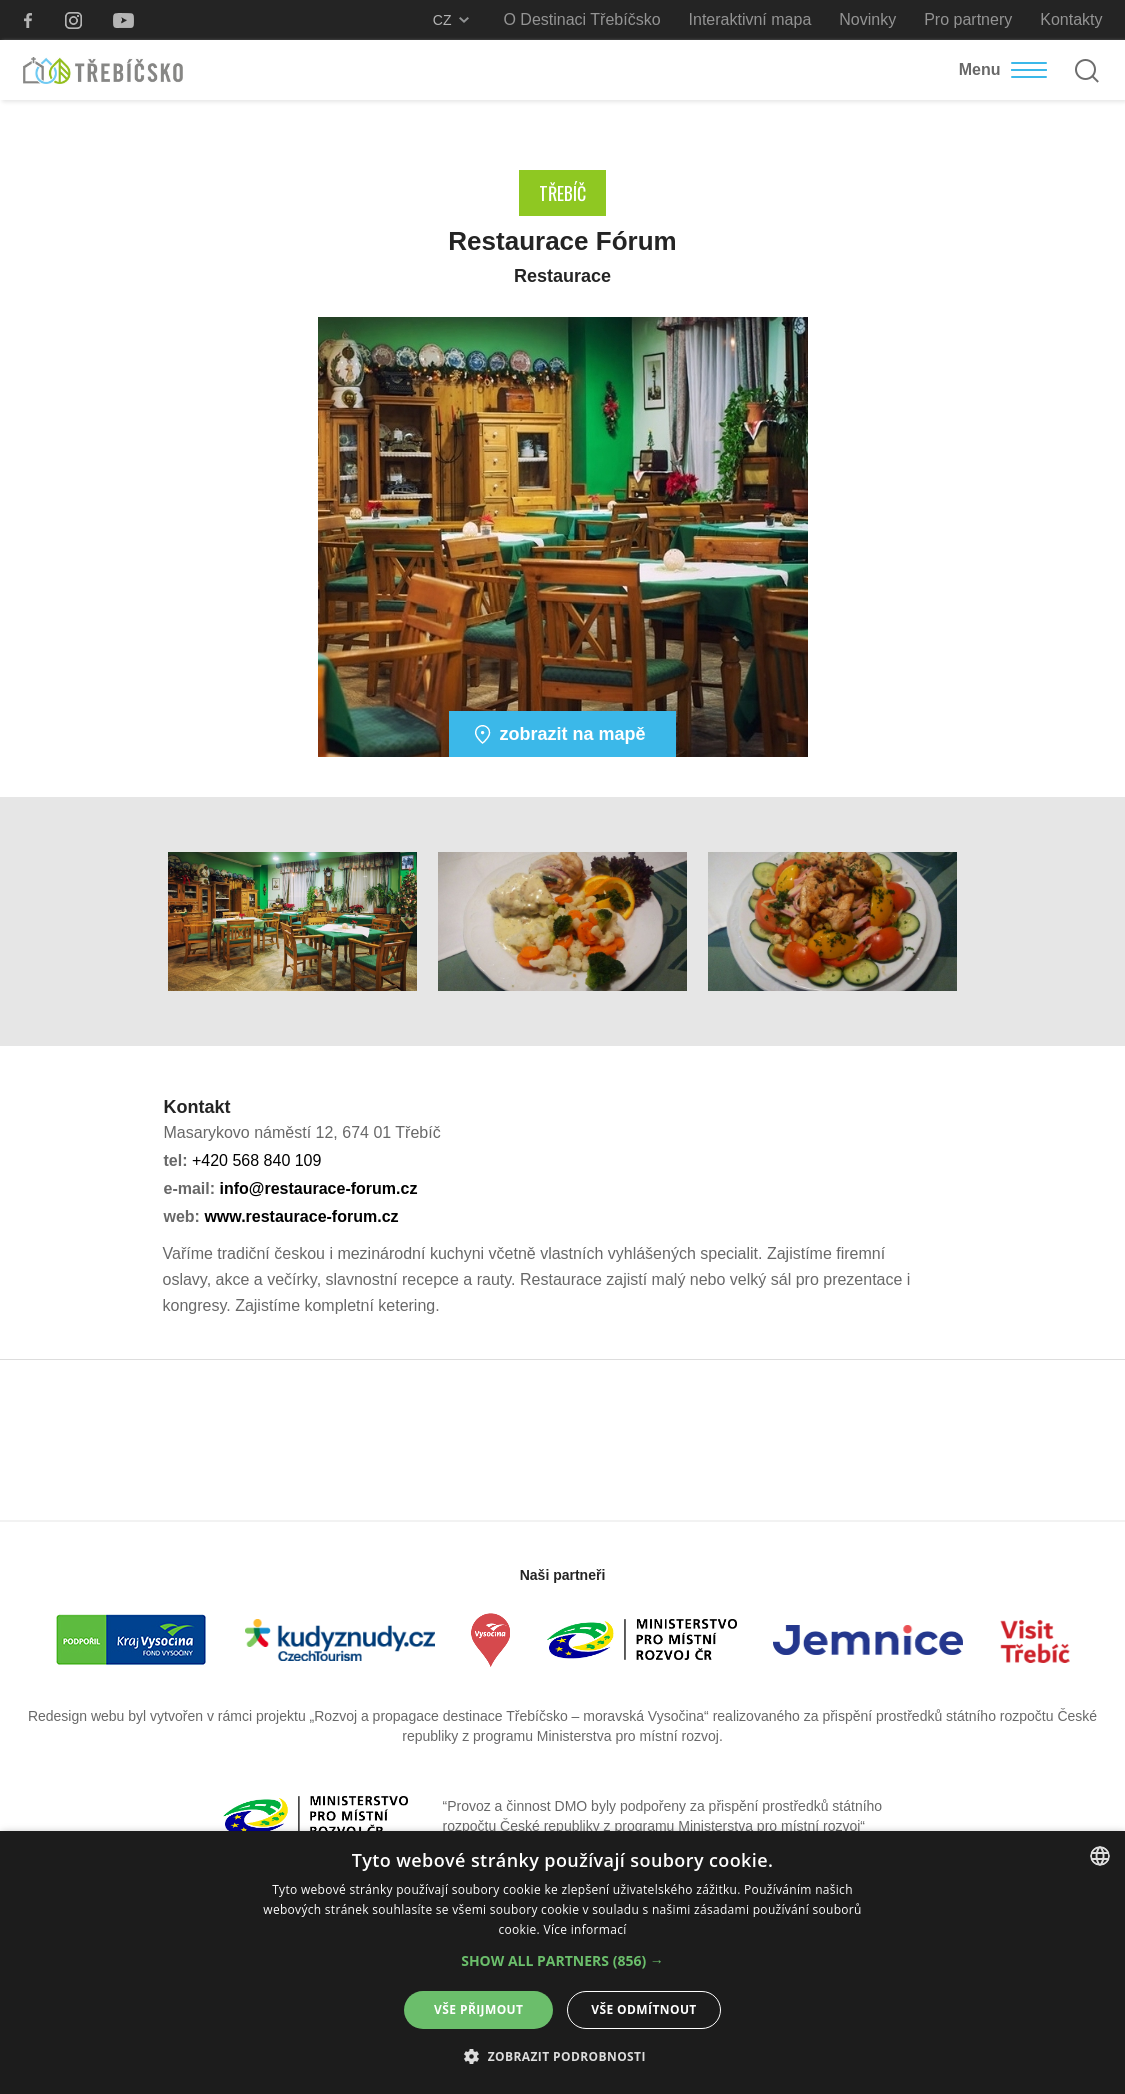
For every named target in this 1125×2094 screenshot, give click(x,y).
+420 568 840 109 (256, 1160)
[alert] (562, 1962)
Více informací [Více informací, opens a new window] (584, 1929)
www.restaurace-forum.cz (301, 1216)
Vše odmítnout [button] (643, 2009)
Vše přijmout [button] (478, 2009)
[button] (562, 1961)
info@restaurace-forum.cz (319, 1188)
